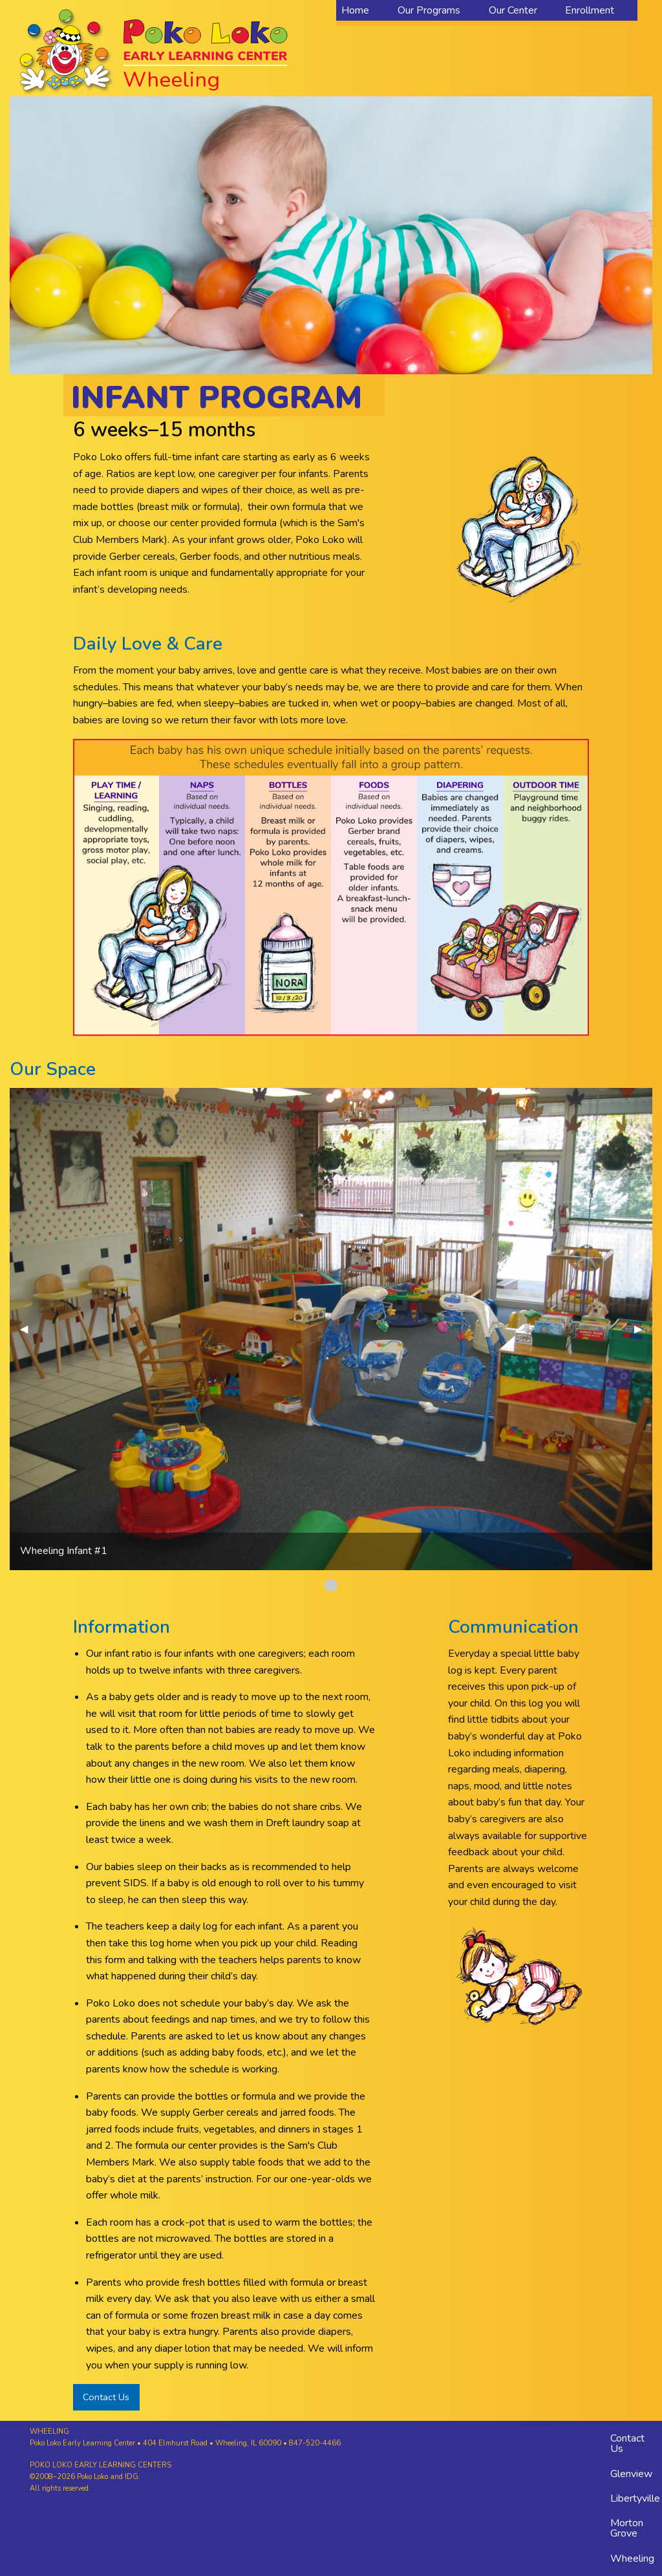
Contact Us (106, 2396)
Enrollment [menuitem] (589, 10)
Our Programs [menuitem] (429, 10)
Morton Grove (626, 2528)
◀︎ (29, 1329)
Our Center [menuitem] (513, 10)
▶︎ (643, 1329)
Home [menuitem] (355, 10)
